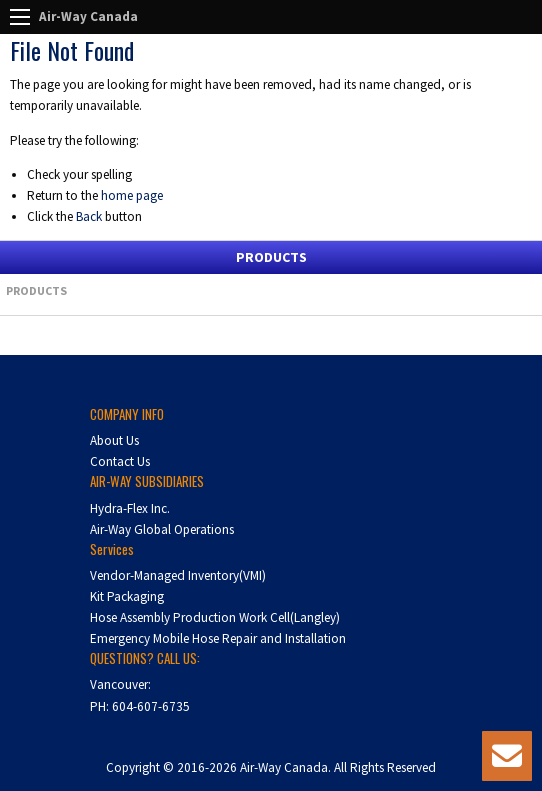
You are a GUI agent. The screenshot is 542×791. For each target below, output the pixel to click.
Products (36, 290)
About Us (114, 440)
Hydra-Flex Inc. (130, 508)
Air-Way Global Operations (162, 529)
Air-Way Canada (88, 16)
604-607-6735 (151, 706)
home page (132, 195)
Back (89, 216)
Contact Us (120, 461)
